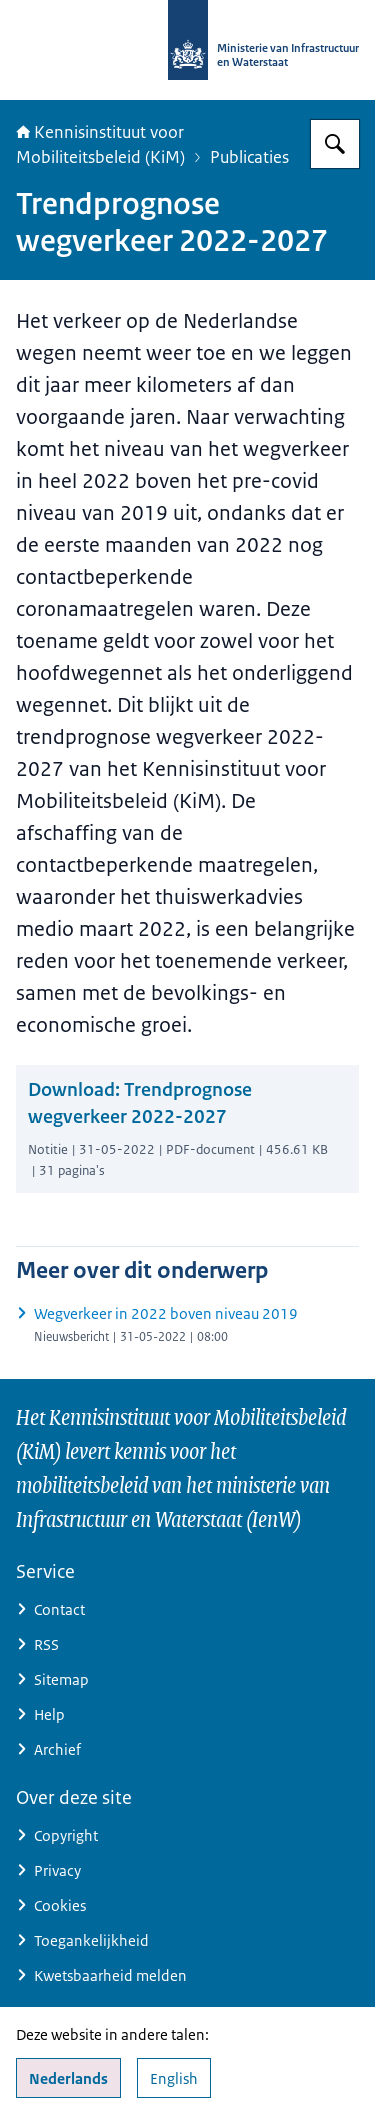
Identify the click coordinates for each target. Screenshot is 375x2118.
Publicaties (249, 157)
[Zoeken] (335, 144)
